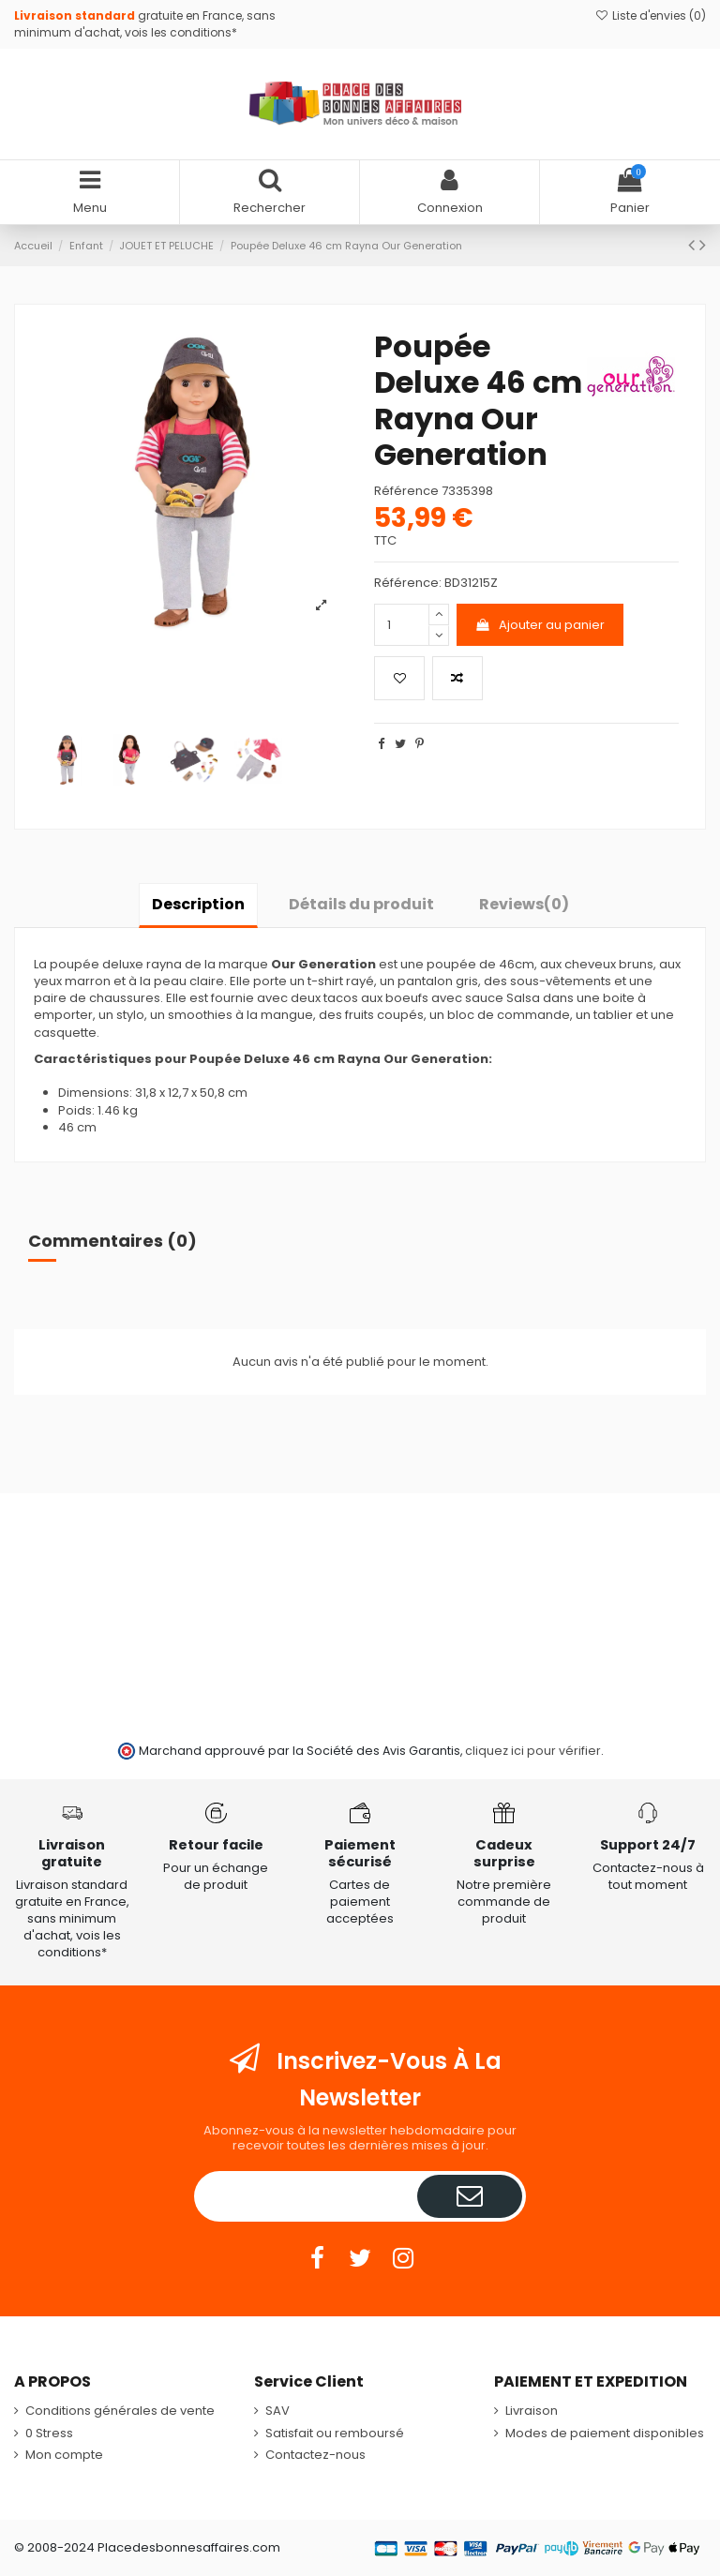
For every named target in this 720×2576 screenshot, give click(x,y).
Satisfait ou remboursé (334, 2433)
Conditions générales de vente (120, 2411)
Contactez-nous (315, 2455)
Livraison (531, 2411)
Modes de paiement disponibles (604, 2433)
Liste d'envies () (650, 15)
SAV (277, 2411)
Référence (406, 491)
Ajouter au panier (539, 625)
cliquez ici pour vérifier (533, 1751)
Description (198, 904)
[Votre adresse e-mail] (307, 2196)
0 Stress (49, 2433)
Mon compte (64, 2455)
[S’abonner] (470, 2196)
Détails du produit (361, 904)
